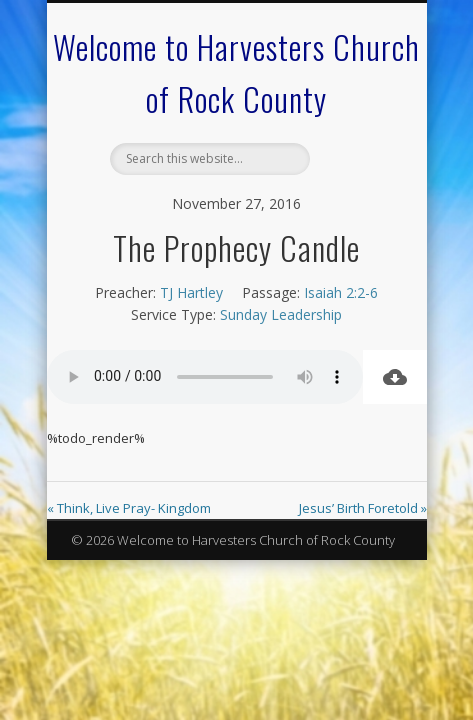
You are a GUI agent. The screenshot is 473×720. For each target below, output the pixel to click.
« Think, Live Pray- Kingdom (129, 508)
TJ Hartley (191, 292)
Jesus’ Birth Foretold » (363, 508)
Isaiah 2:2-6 (341, 292)
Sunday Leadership (281, 314)
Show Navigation (353, 179)
